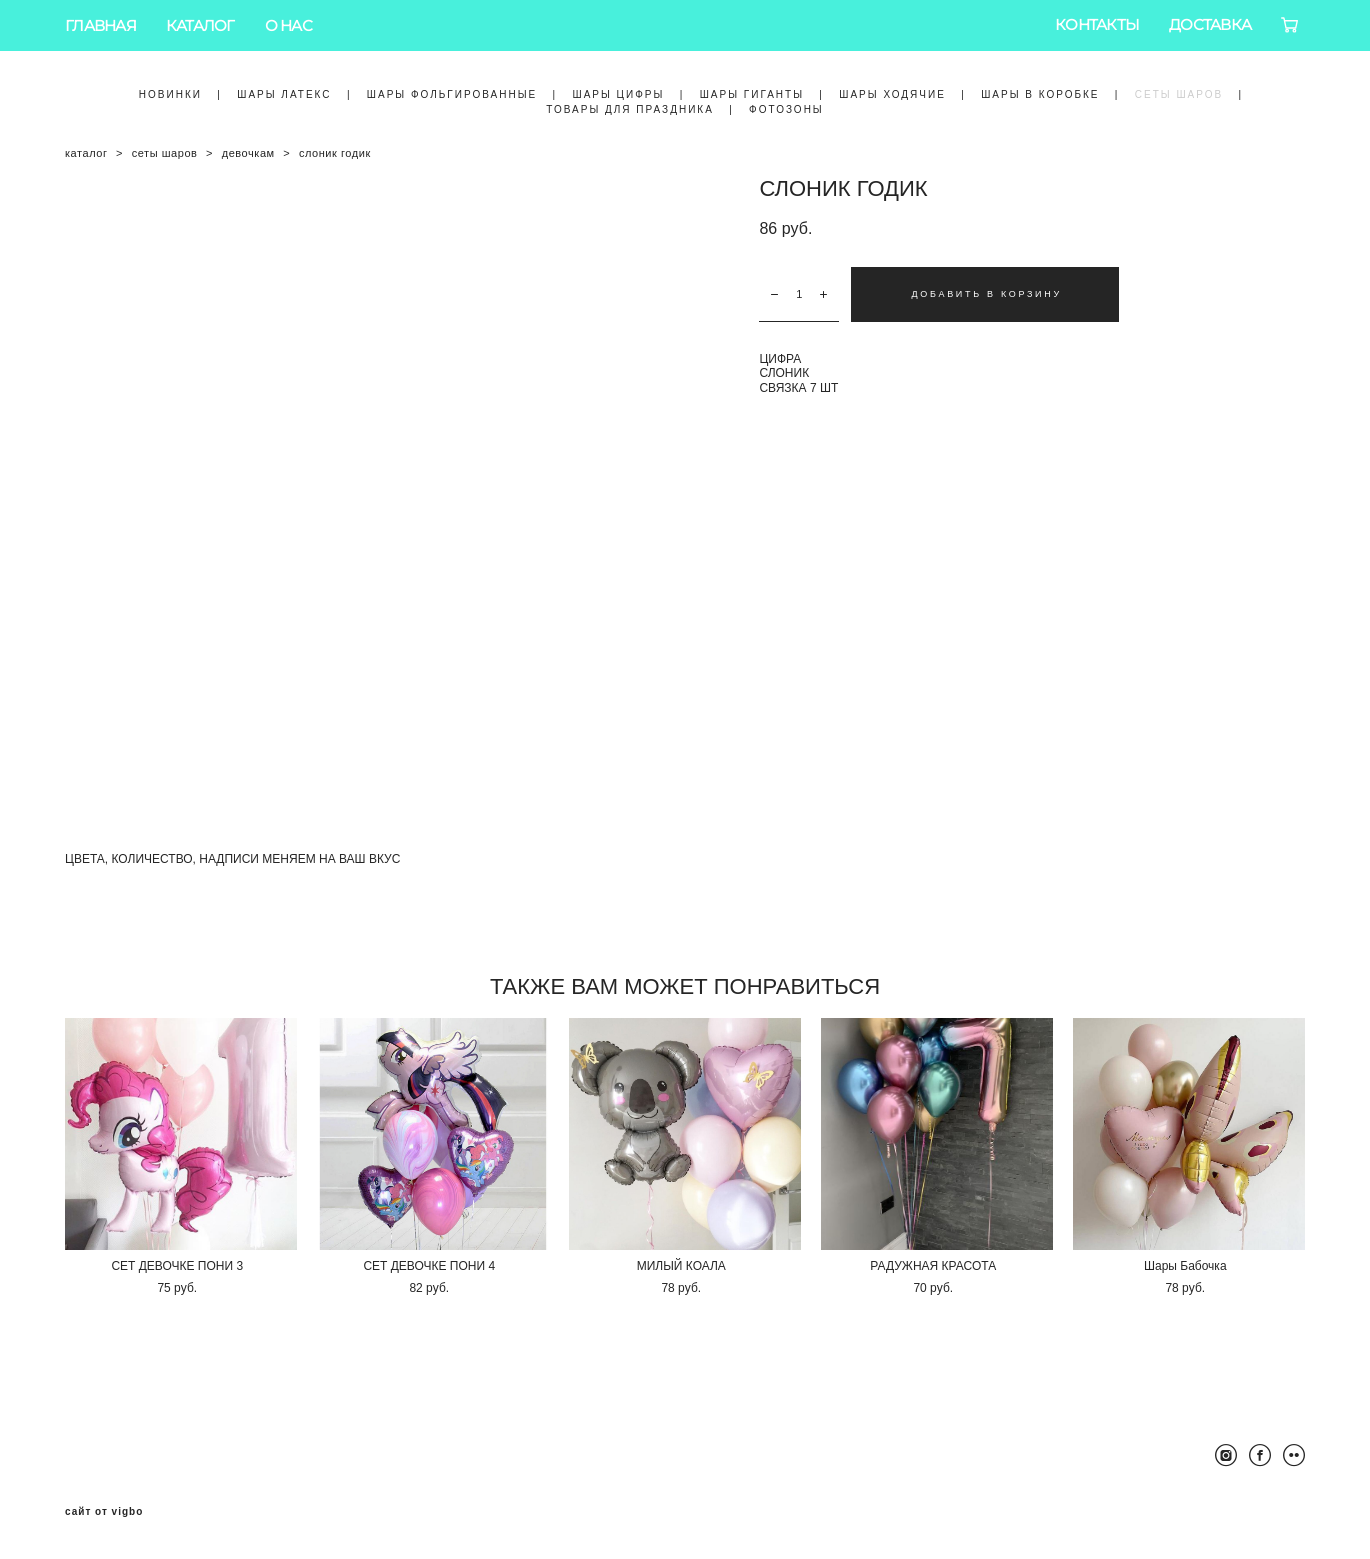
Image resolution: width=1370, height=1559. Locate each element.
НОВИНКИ (170, 94)
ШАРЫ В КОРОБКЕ (1040, 94)
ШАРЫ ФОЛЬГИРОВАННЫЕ (452, 94)
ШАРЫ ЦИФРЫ (618, 94)
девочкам (248, 153)
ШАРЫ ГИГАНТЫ (752, 94)
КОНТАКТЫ (1097, 24)
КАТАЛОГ (200, 25)
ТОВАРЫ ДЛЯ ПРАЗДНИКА (630, 109)
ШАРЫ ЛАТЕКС (284, 94)
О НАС (288, 25)
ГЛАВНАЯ (100, 25)
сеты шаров (165, 153)
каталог (86, 153)
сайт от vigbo (104, 1512)
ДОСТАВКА (1210, 24)
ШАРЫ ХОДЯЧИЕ (892, 94)
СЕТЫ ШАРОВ (1179, 94)
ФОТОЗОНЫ (786, 109)
